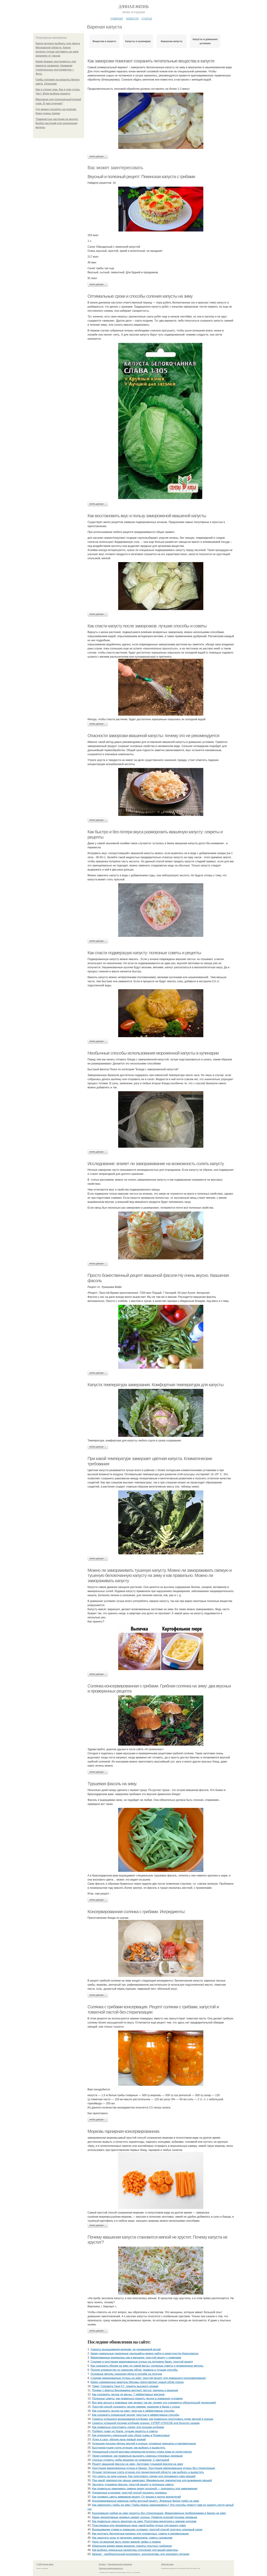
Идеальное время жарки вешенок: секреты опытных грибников (132, 2545)
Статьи (147, 18)
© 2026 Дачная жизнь (44, 2564)
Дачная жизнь (133, 6)
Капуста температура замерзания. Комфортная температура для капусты (155, 1384)
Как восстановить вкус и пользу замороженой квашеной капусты (147, 515)
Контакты (102, 2564)
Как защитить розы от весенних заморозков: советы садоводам (132, 2537)
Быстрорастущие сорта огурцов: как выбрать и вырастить (128, 2447)
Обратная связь (167, 2564)
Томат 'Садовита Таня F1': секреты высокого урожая (125, 2386)
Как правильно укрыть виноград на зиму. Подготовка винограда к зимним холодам (144, 2521)
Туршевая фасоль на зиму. (112, 1783)
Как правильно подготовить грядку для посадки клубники (128, 2427)
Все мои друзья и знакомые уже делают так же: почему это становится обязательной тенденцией (154, 2402)
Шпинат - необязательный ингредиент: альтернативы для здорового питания (140, 2554)
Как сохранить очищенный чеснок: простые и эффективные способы (135, 2414)
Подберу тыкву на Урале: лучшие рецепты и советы (125, 2431)
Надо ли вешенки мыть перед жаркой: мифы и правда (126, 2541)
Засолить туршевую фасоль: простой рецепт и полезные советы (133, 2484)
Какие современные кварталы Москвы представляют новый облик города (137, 2382)
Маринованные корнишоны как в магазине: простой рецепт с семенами (136, 2357)
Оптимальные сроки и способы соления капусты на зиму (140, 296)
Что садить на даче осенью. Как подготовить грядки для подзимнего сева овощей (143, 2476)
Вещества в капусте (104, 41)
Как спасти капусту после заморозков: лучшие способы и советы (147, 625)
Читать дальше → (97, 156)
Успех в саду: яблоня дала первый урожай (119, 2439)
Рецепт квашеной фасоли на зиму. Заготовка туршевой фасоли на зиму (137, 2464)
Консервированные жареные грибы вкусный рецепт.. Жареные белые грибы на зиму (145, 2500)
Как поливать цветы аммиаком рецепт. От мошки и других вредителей (136, 2496)
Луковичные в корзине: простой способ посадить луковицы (129, 2492)
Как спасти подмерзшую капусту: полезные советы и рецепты (144, 952)
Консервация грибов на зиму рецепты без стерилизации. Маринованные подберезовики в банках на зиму (159, 2513)
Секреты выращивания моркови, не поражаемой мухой (126, 2349)
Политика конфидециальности (111, 2568)
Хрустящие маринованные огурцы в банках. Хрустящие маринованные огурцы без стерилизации (153, 2468)
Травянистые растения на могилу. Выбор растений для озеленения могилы (57, 123)
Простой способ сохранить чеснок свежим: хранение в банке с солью (136, 2406)
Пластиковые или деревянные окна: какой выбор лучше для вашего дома (139, 2525)
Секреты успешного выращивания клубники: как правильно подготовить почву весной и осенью (152, 2419)
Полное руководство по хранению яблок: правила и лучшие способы (134, 2369)
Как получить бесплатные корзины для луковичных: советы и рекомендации (140, 2533)
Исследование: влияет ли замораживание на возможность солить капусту (156, 1163)
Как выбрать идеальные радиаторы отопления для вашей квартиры (135, 2550)
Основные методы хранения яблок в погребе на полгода (126, 2373)
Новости (132, 18)
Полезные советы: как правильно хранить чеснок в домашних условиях (137, 2398)
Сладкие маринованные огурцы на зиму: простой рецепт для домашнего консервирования (148, 2378)
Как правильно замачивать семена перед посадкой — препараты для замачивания (144, 2488)
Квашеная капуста (171, 41)
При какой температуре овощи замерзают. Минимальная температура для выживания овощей (152, 2480)
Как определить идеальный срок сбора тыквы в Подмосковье (131, 2435)
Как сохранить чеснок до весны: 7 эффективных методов (128, 2394)
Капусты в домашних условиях (205, 41)
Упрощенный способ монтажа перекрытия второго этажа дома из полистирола (142, 2451)
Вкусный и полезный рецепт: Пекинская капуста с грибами (141, 176)
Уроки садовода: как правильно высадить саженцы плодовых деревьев (137, 2455)
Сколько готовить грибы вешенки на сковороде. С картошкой (130, 2459)
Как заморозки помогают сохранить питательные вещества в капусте (151, 60)
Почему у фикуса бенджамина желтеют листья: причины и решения (135, 2390)
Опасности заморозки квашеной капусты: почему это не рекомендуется (153, 735)
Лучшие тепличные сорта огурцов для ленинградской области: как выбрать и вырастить (148, 2472)
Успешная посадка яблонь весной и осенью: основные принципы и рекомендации (144, 2443)
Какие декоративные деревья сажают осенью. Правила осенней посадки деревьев (144, 2517)
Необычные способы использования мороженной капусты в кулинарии (153, 1053)
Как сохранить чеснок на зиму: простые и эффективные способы (133, 2410)
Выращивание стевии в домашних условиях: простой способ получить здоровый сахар (147, 2529)
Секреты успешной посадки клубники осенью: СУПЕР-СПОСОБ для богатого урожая (146, 2423)
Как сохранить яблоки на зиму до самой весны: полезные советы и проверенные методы (147, 2365)
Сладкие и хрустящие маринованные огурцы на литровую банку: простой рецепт (142, 2361)
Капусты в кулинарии (138, 41)
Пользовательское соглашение (120, 2564)
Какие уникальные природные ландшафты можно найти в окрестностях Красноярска (144, 2353)
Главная (116, 18)
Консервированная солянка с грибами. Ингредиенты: (136, 1911)
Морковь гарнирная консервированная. (124, 2131)
